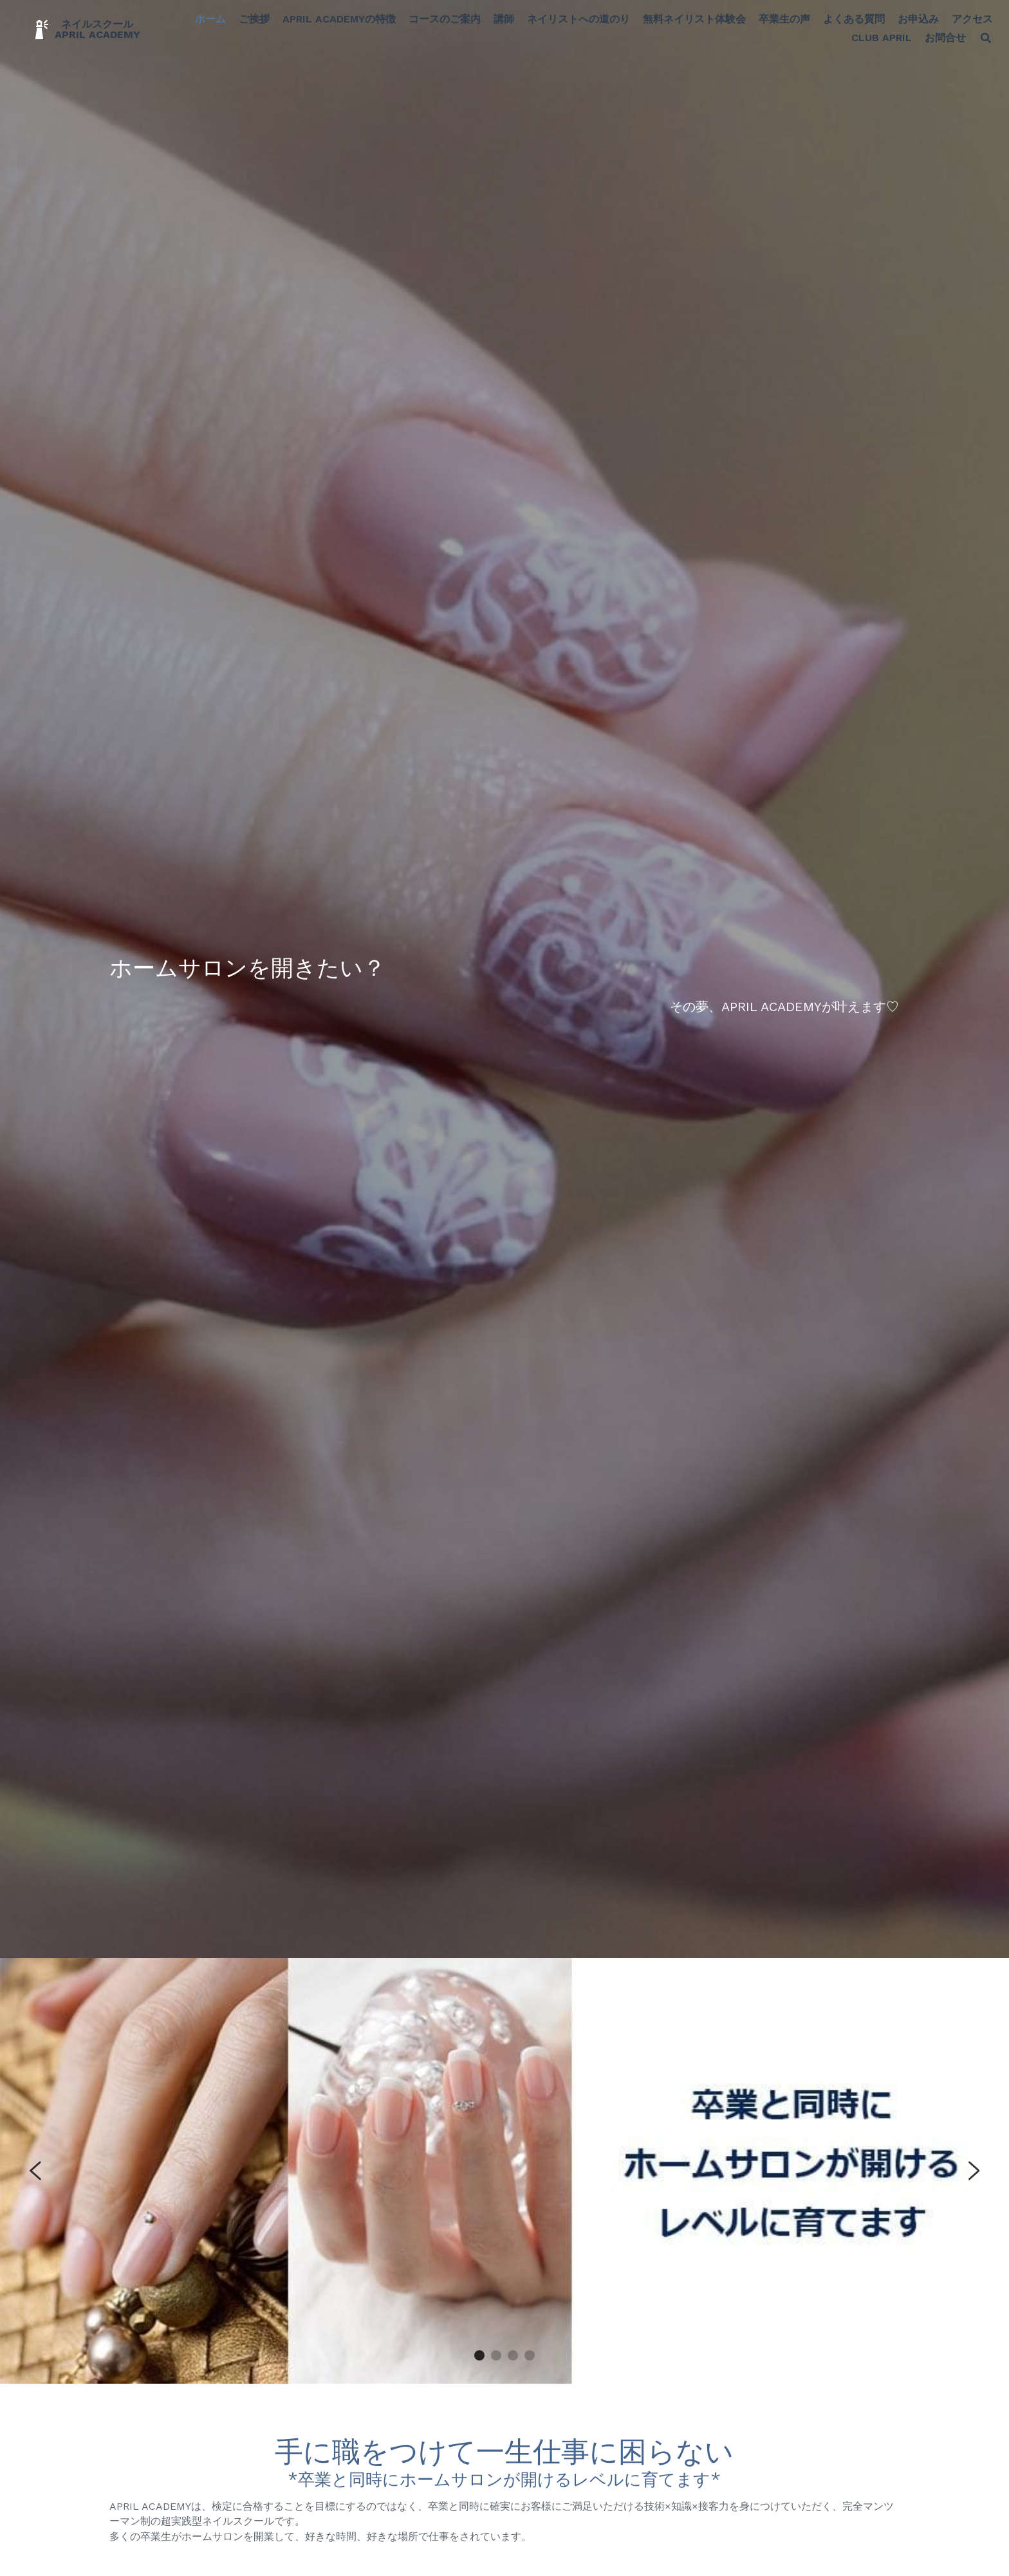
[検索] (973, 43)
